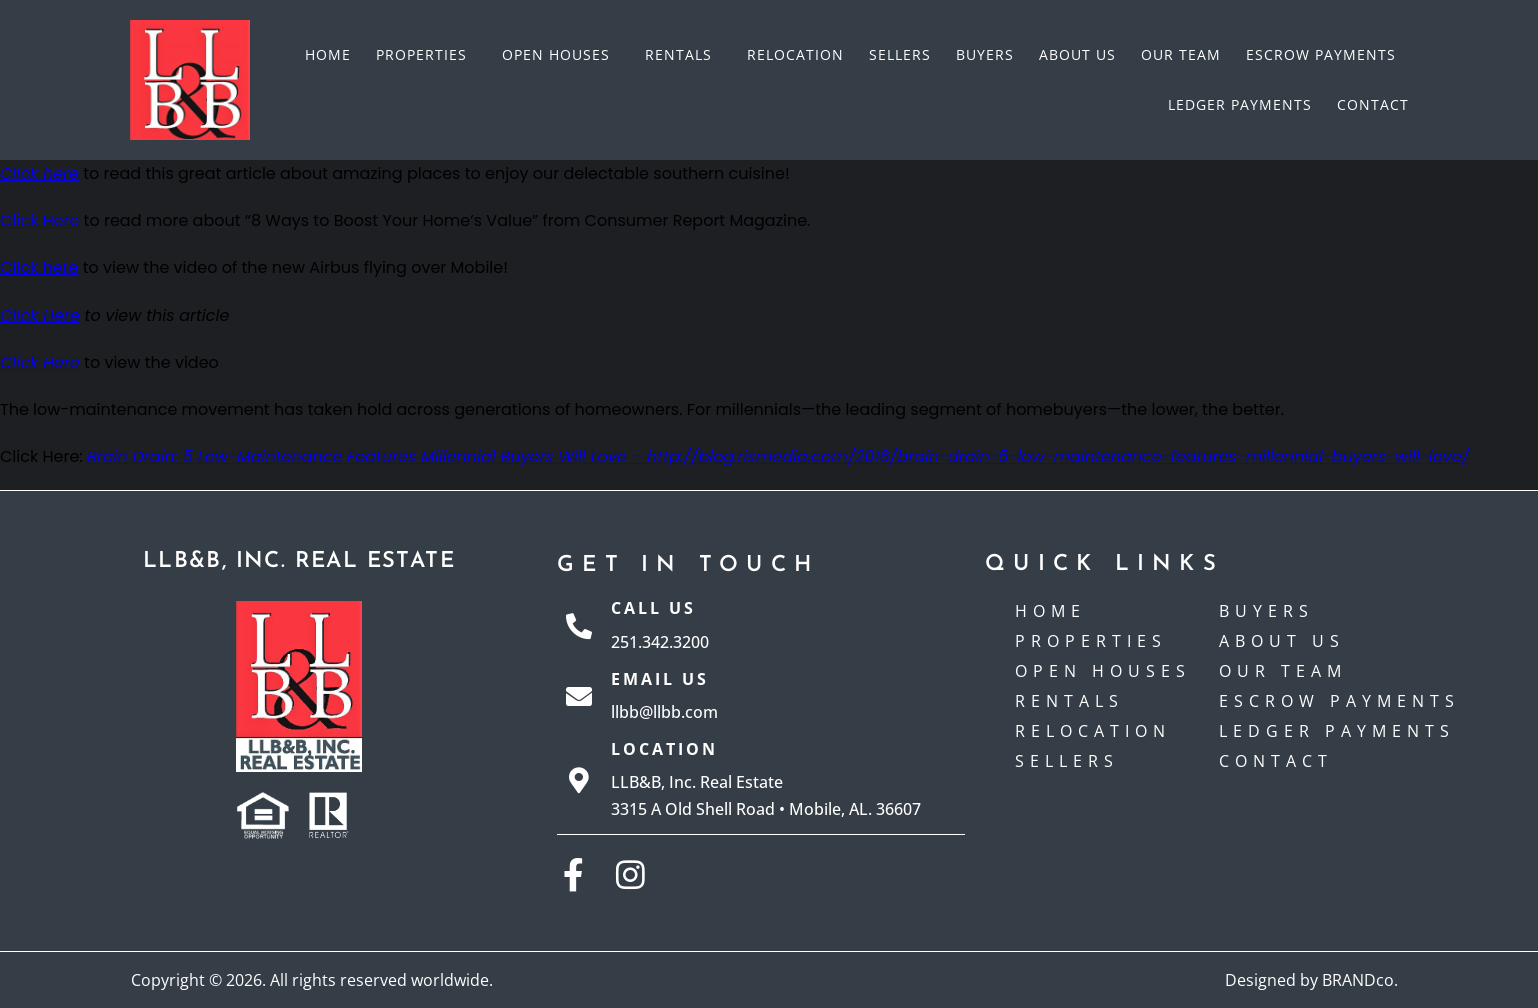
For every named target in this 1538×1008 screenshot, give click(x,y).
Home (328, 54)
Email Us (660, 679)
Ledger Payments (1240, 104)
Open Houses (561, 55)
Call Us (653, 608)
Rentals (683, 55)
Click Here (39, 220)
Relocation (795, 54)
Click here (39, 267)
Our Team (1181, 54)
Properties (426, 55)
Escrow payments (1321, 54)
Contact (1373, 104)
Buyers (985, 54)
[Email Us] (579, 696)
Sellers (900, 54)
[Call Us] (579, 626)
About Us (1077, 54)
